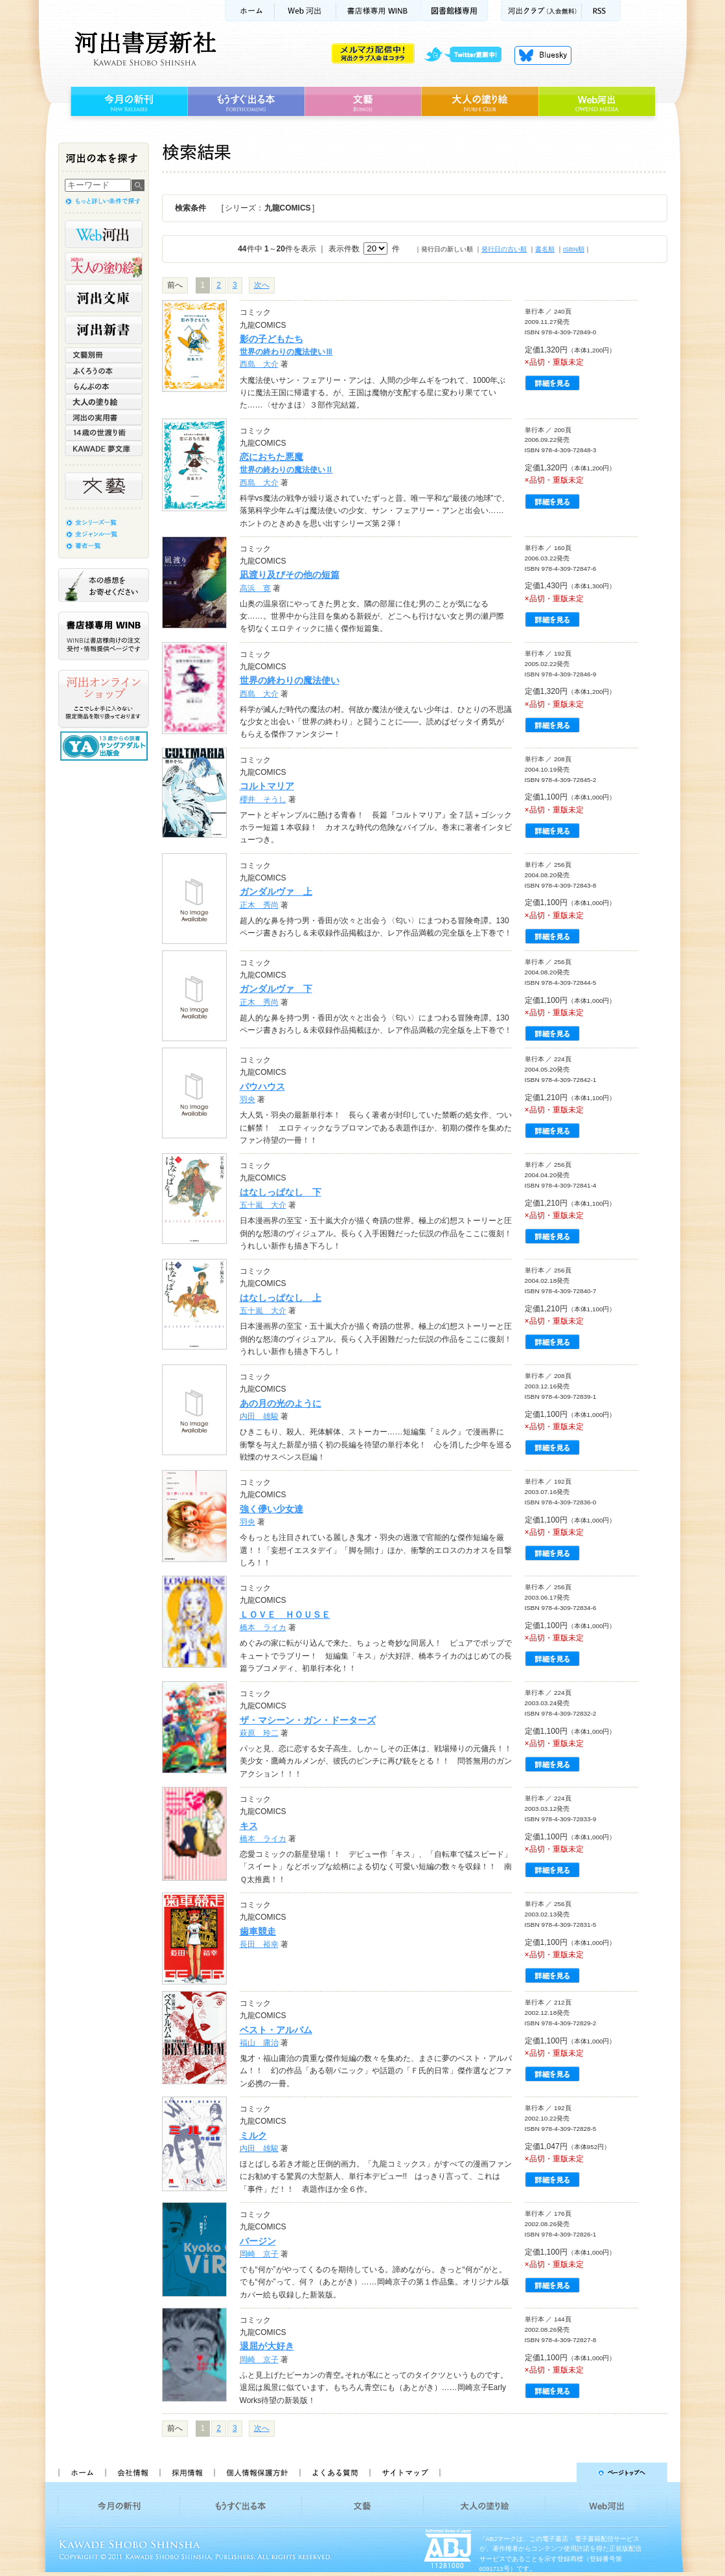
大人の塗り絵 (479, 101)
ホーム (249, 10)
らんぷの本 (104, 386)
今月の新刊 (127, 101)
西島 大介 (259, 364)
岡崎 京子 (259, 2254)
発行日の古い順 (504, 249)
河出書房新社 (143, 48)
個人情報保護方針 (256, 2472)
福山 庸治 (259, 2042)
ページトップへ (559, 2472)
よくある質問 (334, 2472)
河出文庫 (104, 298)
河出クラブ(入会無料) (541, 10)
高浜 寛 (255, 588)
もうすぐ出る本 (246, 101)
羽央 (247, 1099)
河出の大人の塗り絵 (104, 266)
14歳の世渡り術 (104, 433)
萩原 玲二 (259, 1733)
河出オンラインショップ (103, 699)
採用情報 (186, 2472)
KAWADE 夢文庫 (104, 448)
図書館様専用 (454, 10)
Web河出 (305, 10)
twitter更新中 (467, 55)
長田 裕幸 (259, 1944)
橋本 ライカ (263, 1627)
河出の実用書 (104, 417)
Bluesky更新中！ (543, 55)
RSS (601, 10)
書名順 (545, 249)
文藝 (363, 101)
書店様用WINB (378, 10)
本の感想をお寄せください (103, 585)
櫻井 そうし (263, 799)
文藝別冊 (104, 355)
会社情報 (132, 2472)
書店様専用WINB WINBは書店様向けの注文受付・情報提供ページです (103, 636)
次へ (262, 285)
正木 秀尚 (259, 905)
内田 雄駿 (259, 1416)
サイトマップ (405, 2472)
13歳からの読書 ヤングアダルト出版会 (105, 746)
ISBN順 (573, 249)
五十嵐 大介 (263, 1205)
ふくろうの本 (104, 370)
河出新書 (104, 330)
